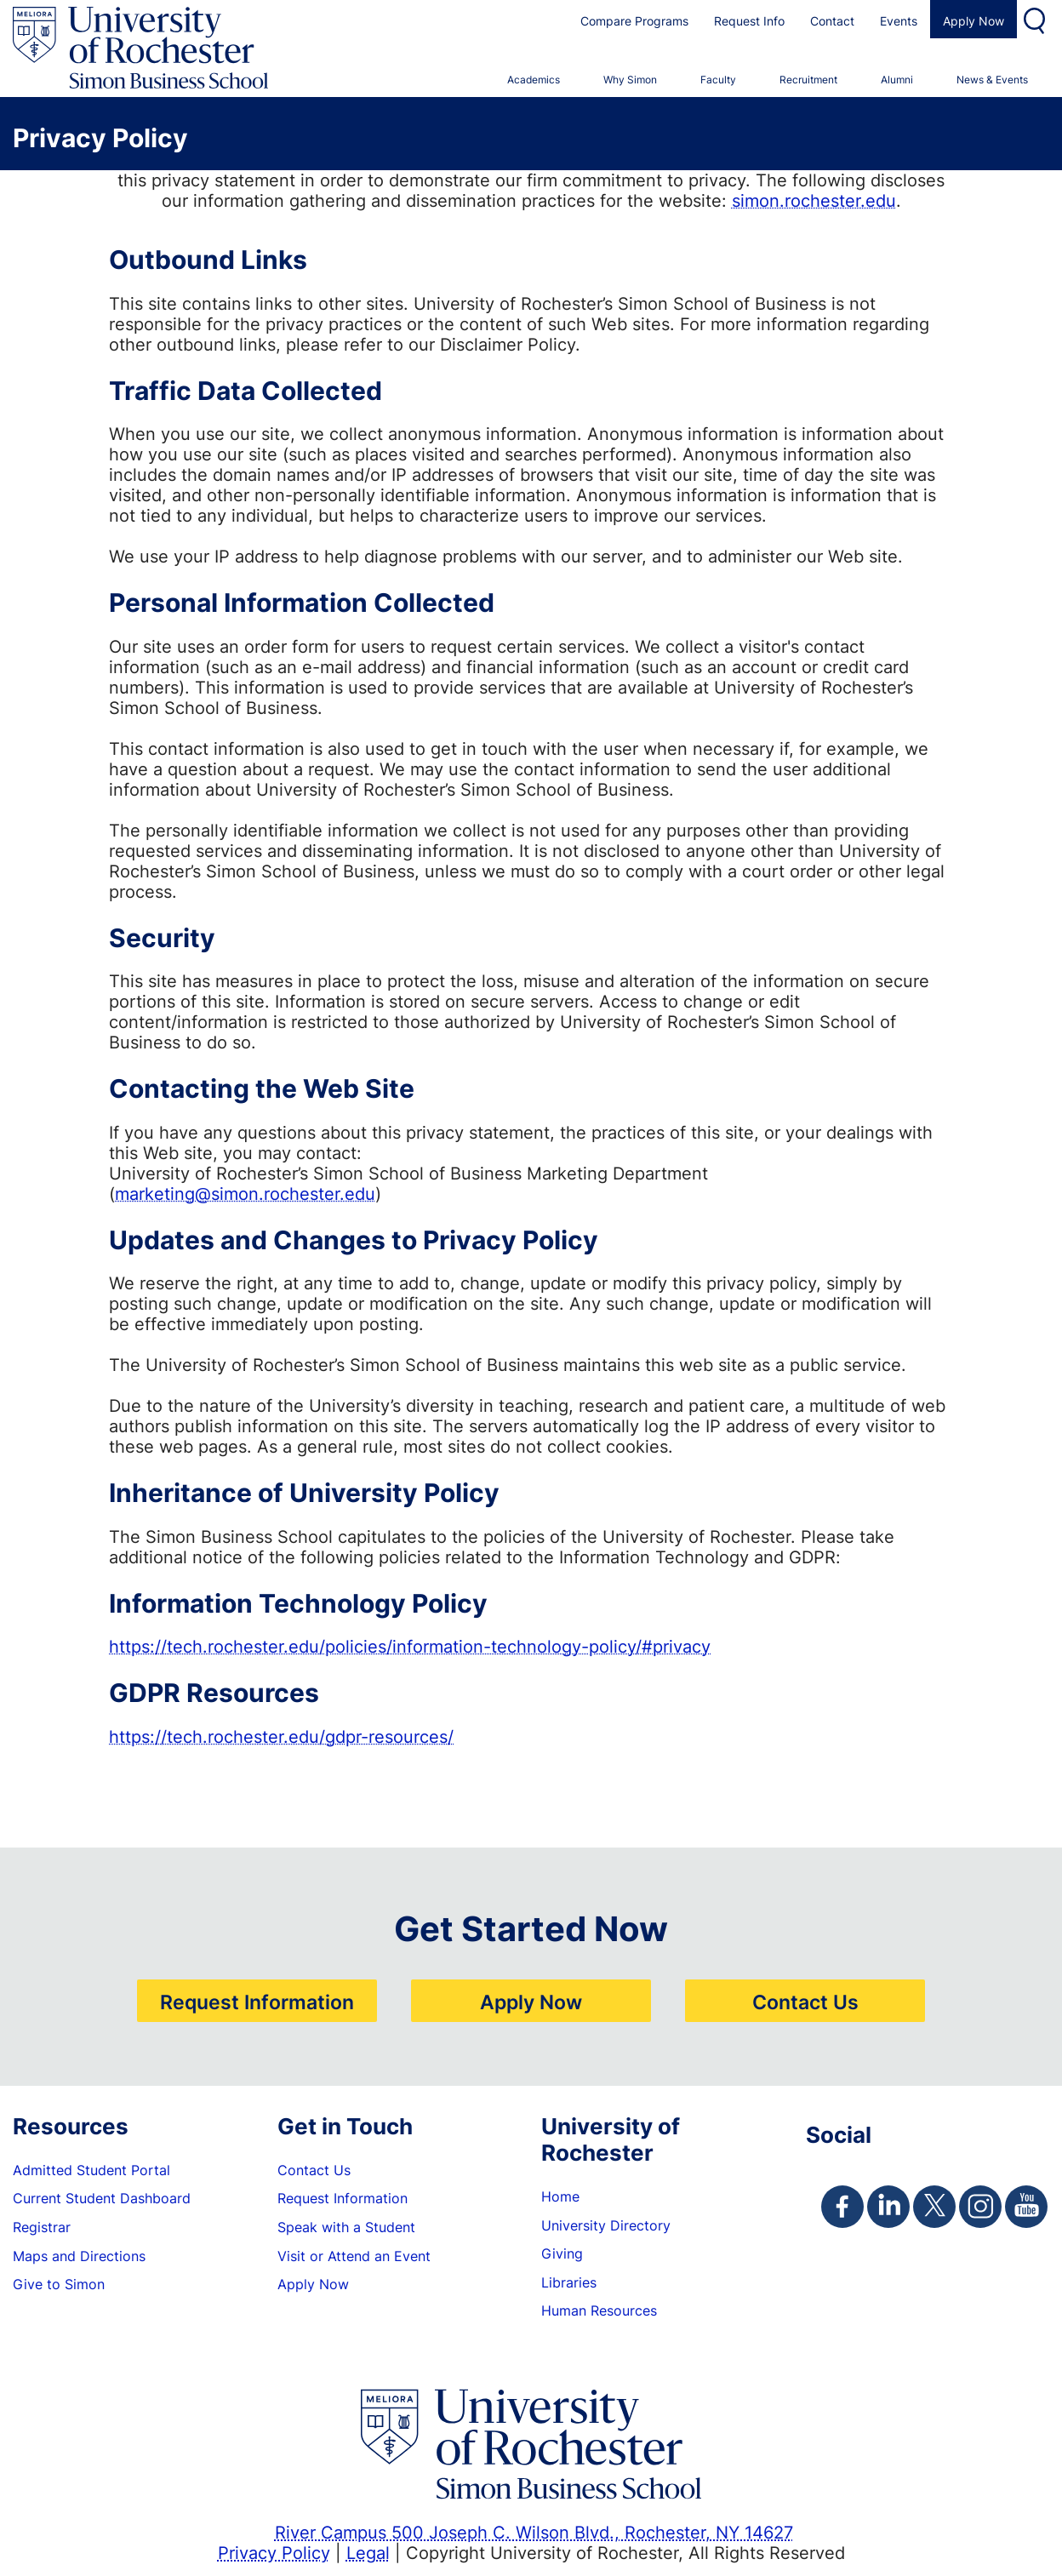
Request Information (257, 2001)
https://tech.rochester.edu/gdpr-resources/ (281, 1736)
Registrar (42, 2227)
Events (898, 21)
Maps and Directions (79, 2256)
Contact (832, 21)
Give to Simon (59, 2284)
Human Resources (599, 2310)
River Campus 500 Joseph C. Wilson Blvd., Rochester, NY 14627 (534, 2532)
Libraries (569, 2282)
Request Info (749, 21)
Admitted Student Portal (91, 2170)
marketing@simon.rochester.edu (245, 1193)
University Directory (606, 2225)
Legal (368, 2552)
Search (1036, 19)
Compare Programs (634, 21)
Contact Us (805, 2001)
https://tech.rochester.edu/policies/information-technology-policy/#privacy (410, 1646)
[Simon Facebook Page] (842, 2206)
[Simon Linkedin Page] (888, 2206)
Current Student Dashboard (102, 2198)
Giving (562, 2253)
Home (560, 2196)
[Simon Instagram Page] (980, 2206)
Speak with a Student (346, 2227)
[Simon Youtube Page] (1026, 2206)
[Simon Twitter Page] (934, 2206)
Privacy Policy (274, 2552)
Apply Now (973, 21)
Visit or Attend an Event (354, 2256)
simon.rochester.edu (814, 200)
